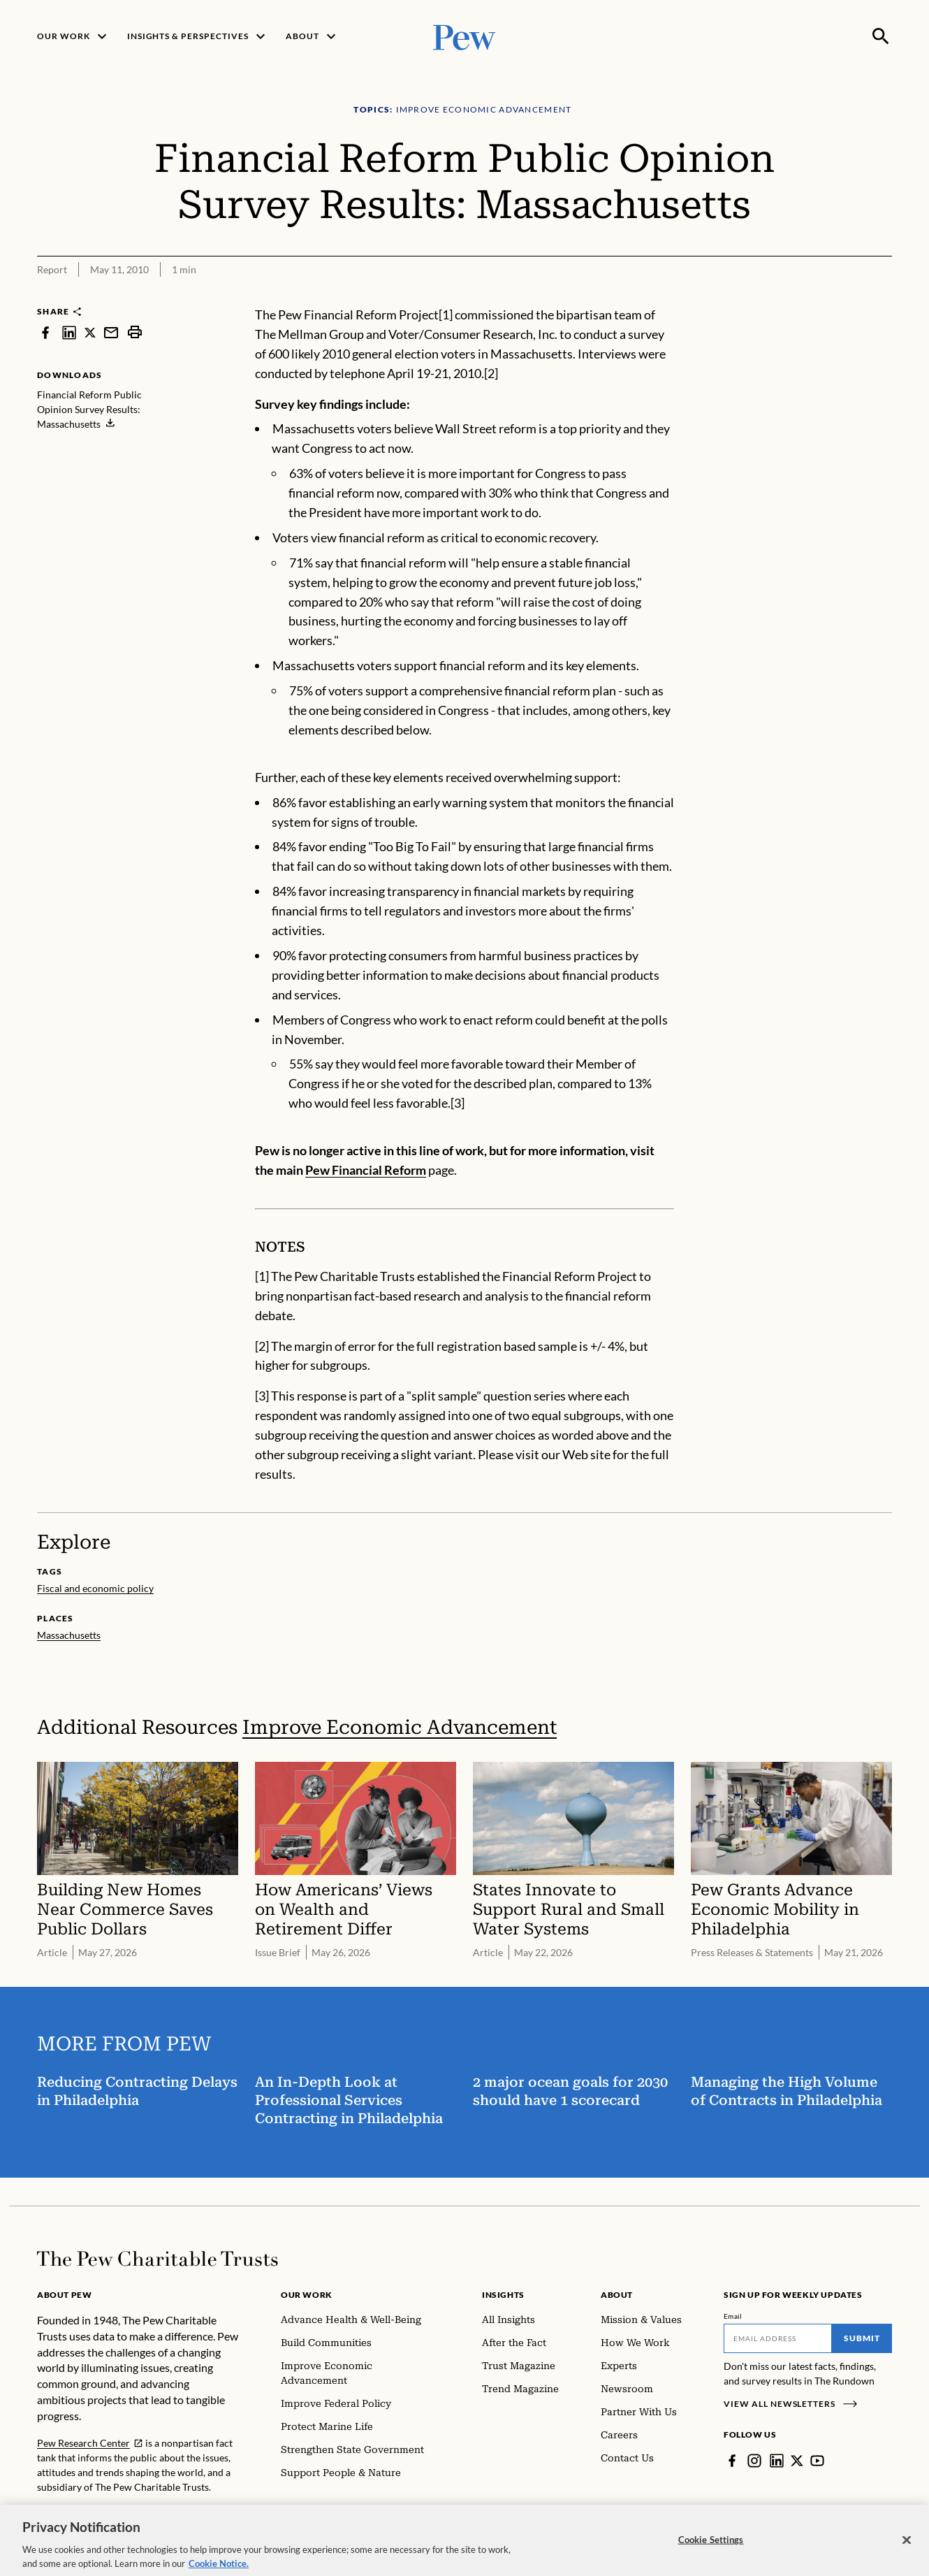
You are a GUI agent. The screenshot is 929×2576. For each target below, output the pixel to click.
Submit (862, 2338)
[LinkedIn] (776, 2460)
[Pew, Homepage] (464, 36)
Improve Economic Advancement (399, 1727)
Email (733, 2316)
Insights (503, 2294)
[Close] (906, 2551)
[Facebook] (732, 2460)
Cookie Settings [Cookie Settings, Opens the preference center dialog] (711, 2550)
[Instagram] (754, 2460)
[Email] (778, 2338)
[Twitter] (797, 2460)
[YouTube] (817, 2460)
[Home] (157, 2258)
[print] (134, 332)
